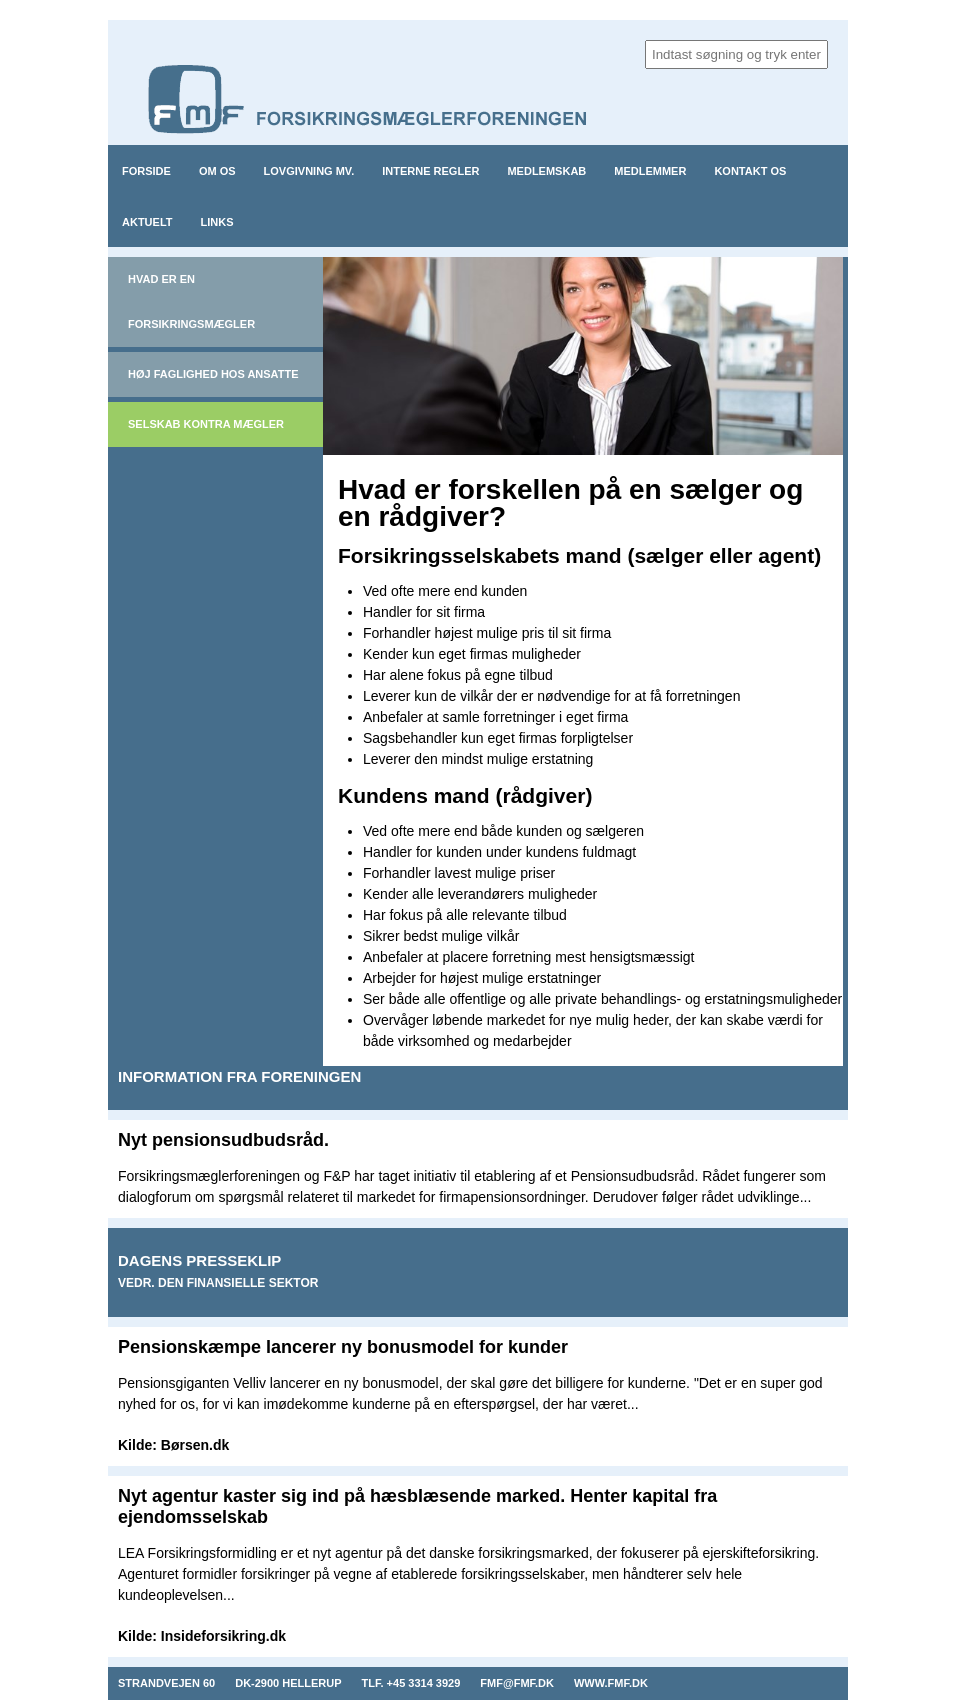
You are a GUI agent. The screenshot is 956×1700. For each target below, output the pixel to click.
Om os (217, 171)
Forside (146, 171)
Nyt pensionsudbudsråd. (223, 1140)
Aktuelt (147, 222)
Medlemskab (546, 171)
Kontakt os (750, 171)
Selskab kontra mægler (206, 424)
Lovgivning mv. (309, 171)
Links (217, 222)
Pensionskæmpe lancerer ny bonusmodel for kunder (343, 1347)
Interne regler (430, 171)
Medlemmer (650, 171)
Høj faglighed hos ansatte (213, 374)
